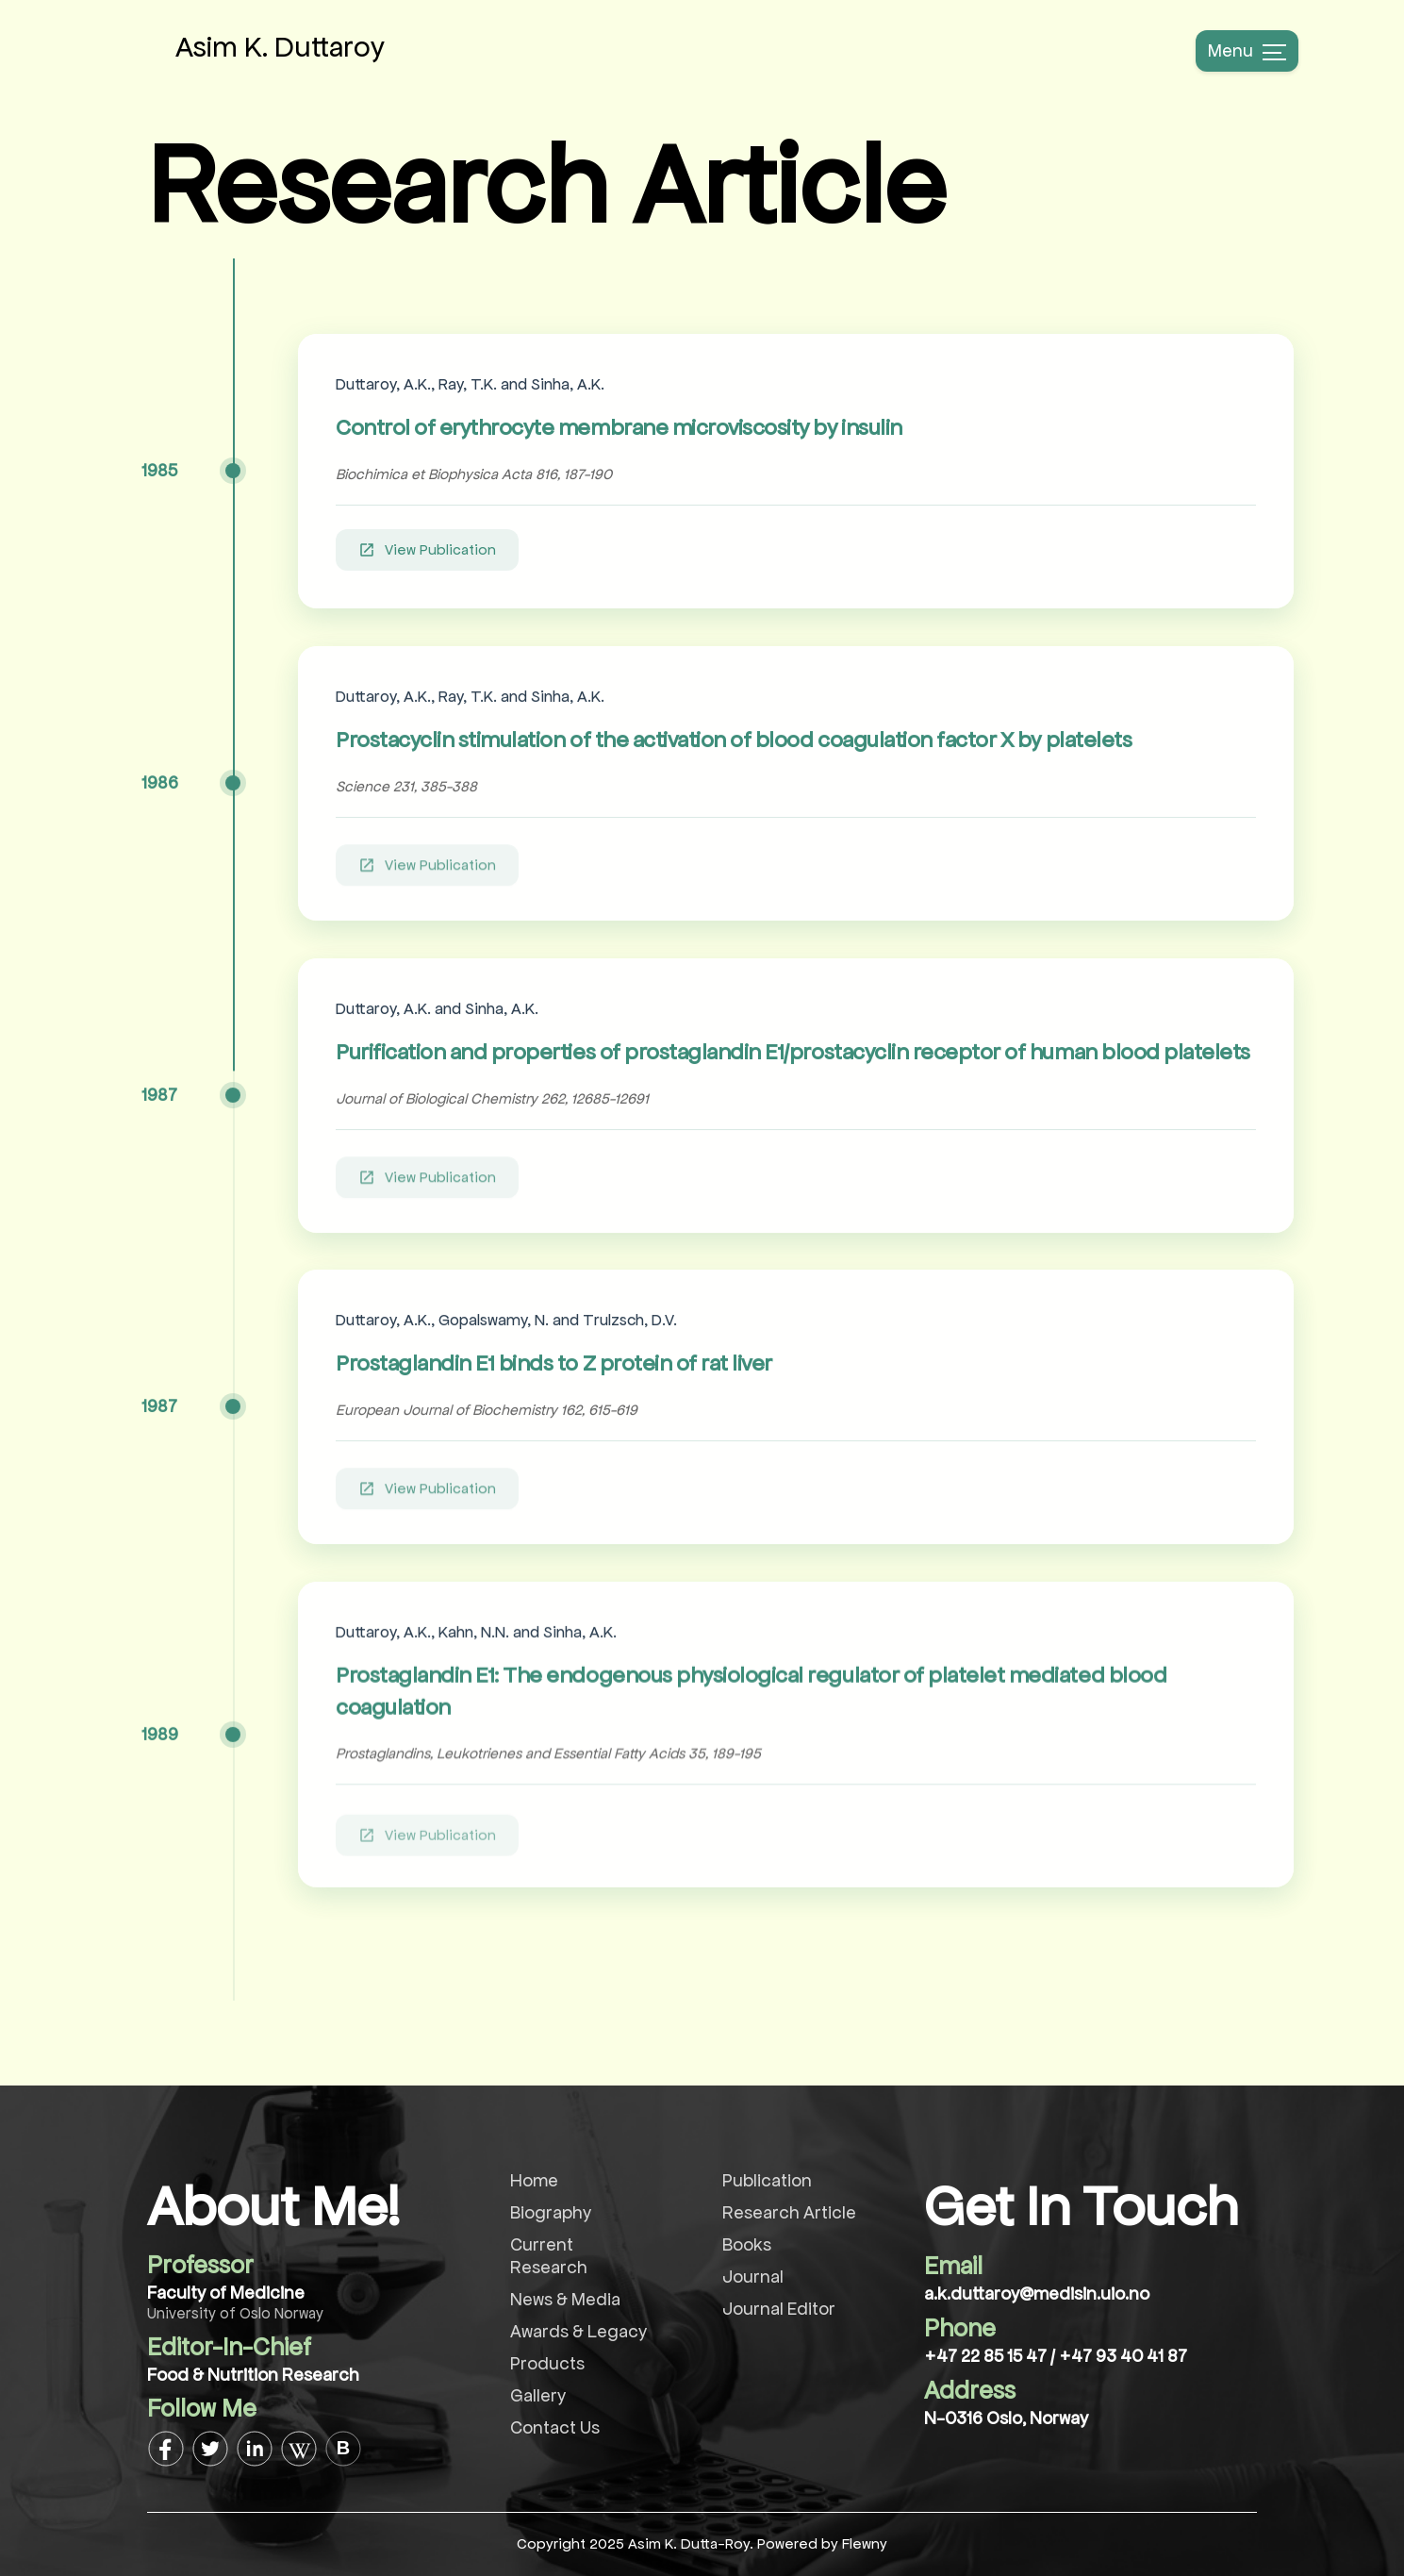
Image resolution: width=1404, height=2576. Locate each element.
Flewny (864, 2543)
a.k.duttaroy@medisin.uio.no (1036, 2293)
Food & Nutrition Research (253, 2374)
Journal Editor (778, 2308)
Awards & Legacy (578, 2331)
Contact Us (555, 2427)
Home (534, 2180)
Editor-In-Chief (229, 2347)
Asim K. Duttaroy (280, 47)
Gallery (538, 2395)
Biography (550, 2212)
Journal (753, 2276)
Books (746, 2244)
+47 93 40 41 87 (1123, 2356)
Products (547, 2363)
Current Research (548, 2256)
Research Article (789, 2212)
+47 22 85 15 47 (987, 2356)
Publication (767, 2180)
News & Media (565, 2299)
